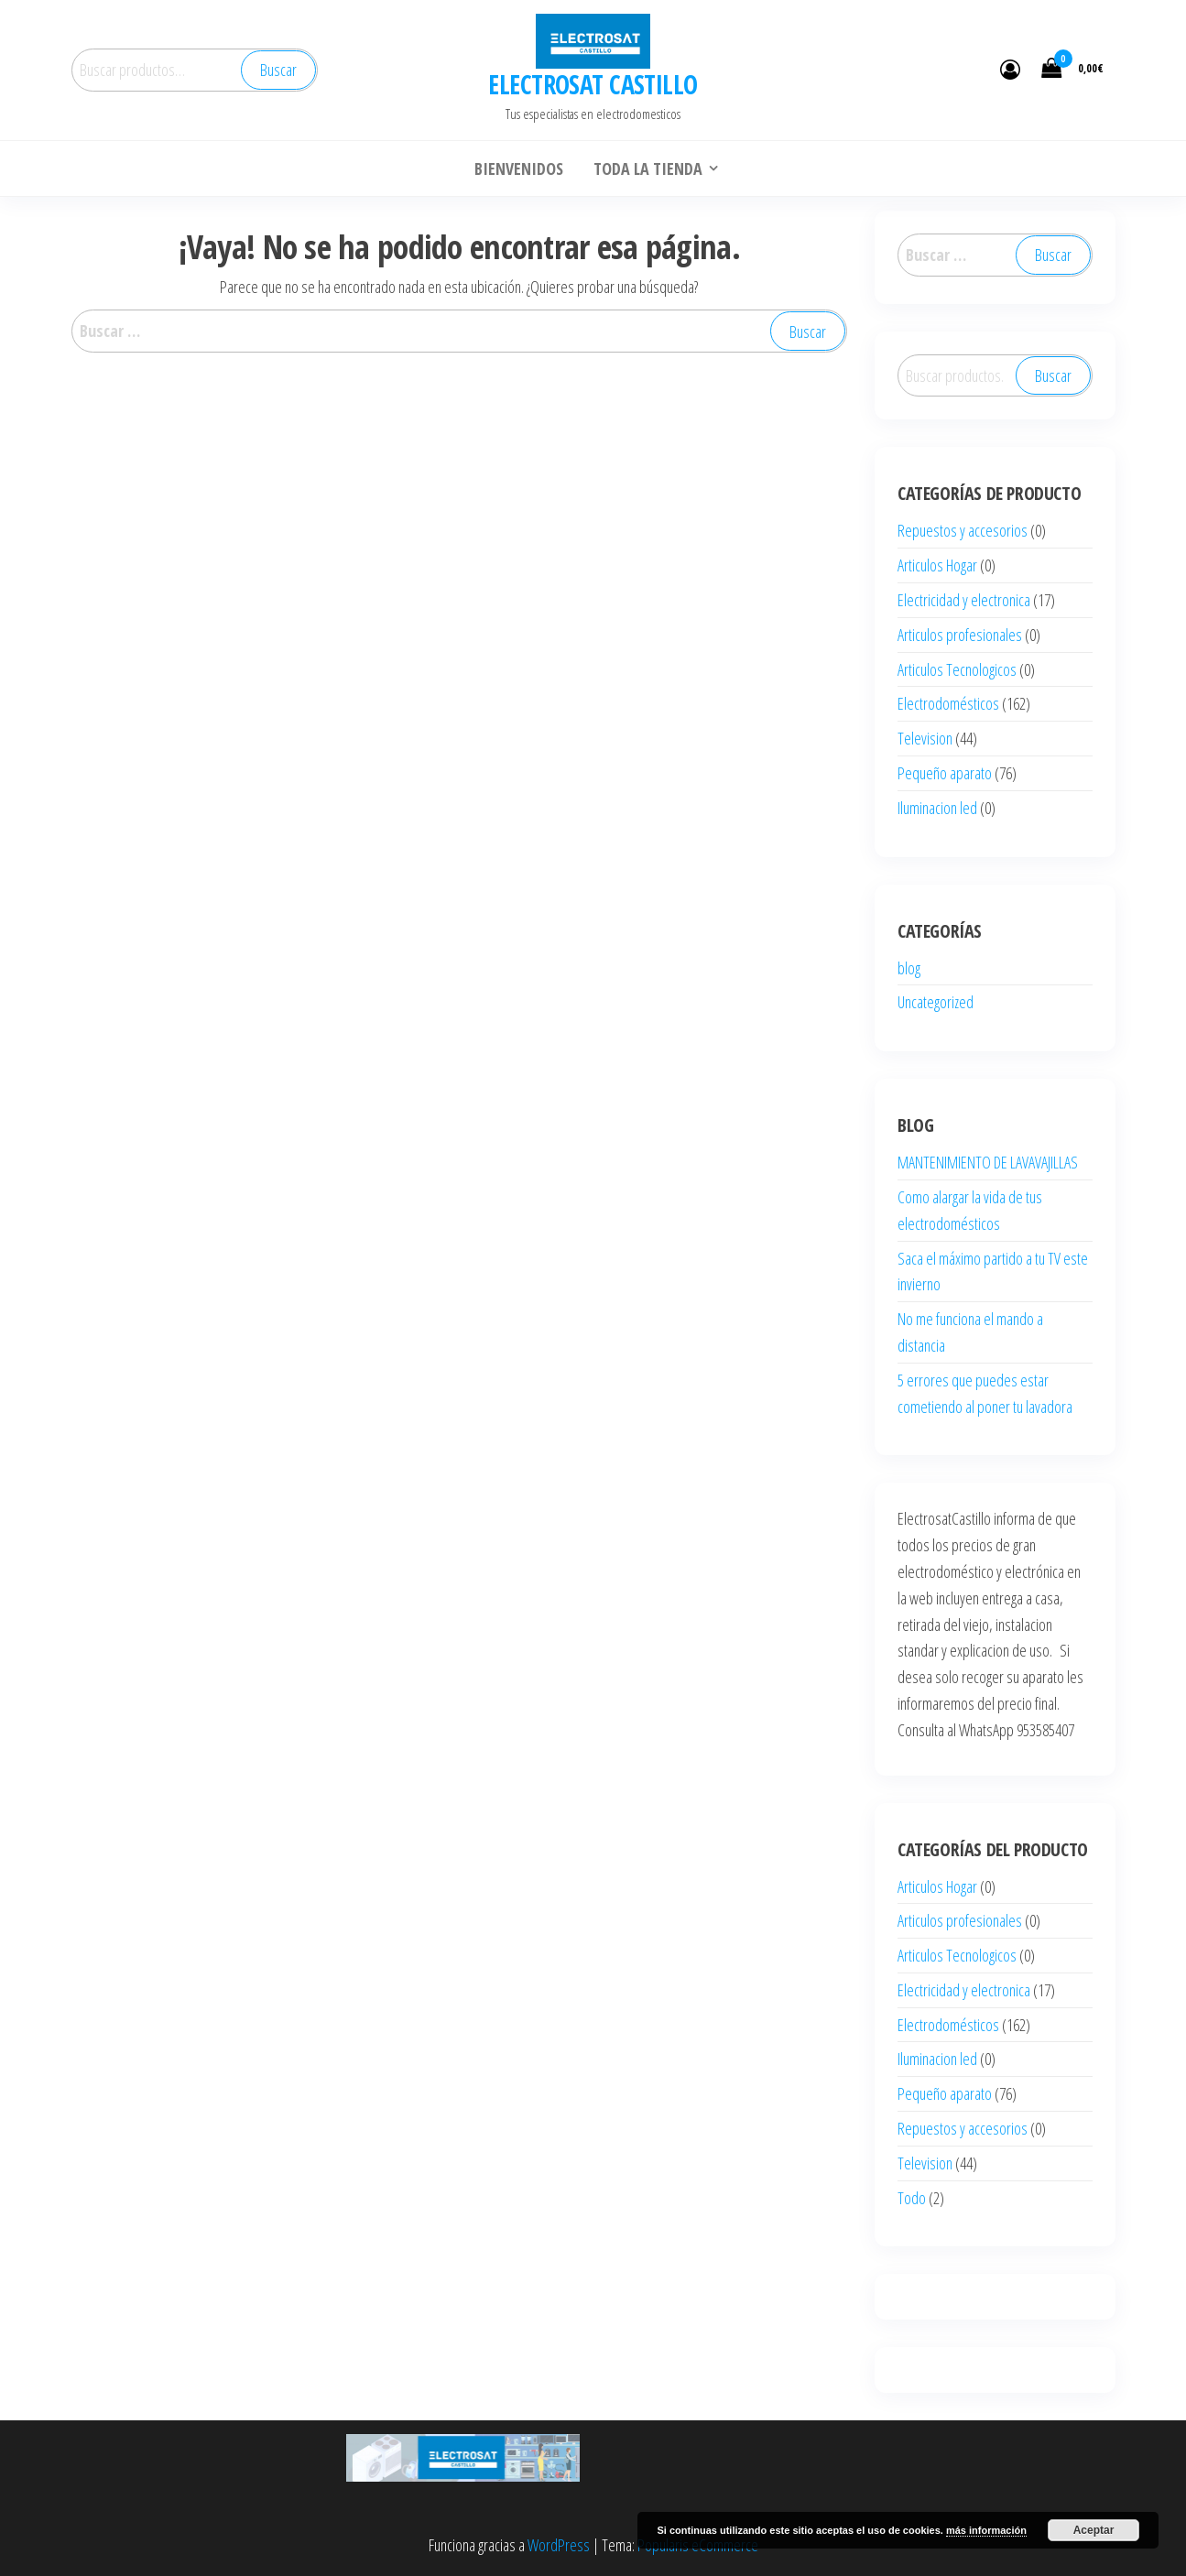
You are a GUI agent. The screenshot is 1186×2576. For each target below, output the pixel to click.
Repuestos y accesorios (963, 530)
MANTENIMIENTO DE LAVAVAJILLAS (988, 1162)
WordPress (559, 2545)
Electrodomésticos (948, 703)
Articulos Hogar (937, 565)
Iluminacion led (937, 808)
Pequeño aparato (945, 773)
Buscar (278, 70)
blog (909, 968)
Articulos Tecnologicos (957, 669)
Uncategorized (936, 1002)
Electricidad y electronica (964, 600)
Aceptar (1094, 2530)
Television (925, 738)
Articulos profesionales (960, 635)
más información (986, 2530)
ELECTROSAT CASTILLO (592, 84)
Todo (912, 2198)
